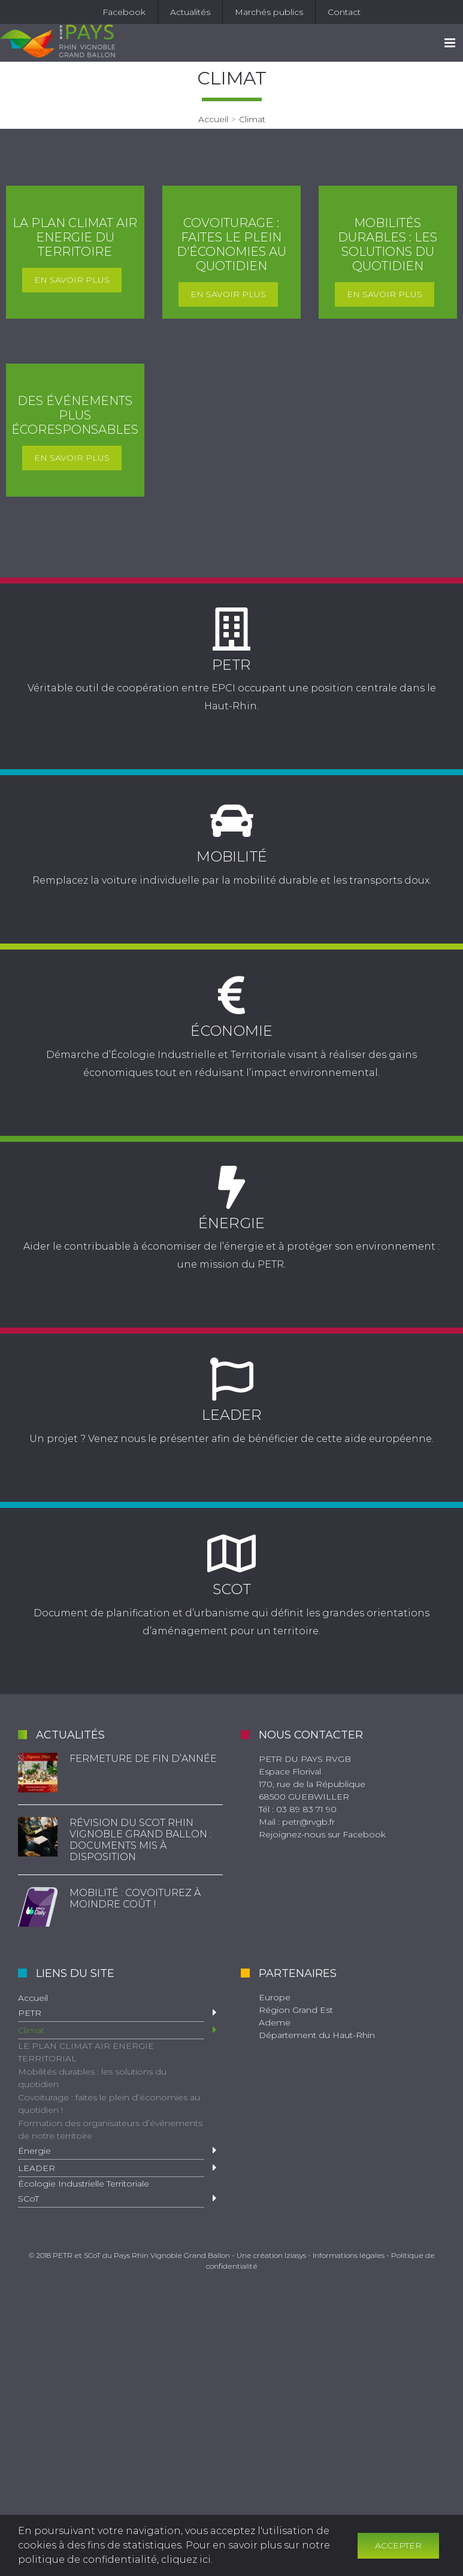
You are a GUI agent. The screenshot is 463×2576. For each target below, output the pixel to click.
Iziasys (295, 2255)
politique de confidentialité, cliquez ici (114, 2559)
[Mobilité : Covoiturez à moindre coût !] (38, 1907)
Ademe (274, 2022)
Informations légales (349, 2255)
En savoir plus (72, 279)
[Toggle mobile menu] (450, 43)
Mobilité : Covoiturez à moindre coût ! (135, 1898)
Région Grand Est (296, 2009)
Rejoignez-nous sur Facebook (322, 1834)
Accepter (398, 2545)
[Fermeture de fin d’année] (38, 1772)
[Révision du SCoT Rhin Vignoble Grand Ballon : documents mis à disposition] (38, 1837)
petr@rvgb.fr (308, 1821)
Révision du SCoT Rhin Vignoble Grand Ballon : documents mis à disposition (140, 1840)
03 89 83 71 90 (306, 1809)
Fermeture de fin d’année (143, 1758)
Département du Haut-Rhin (317, 2035)
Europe (274, 1997)
